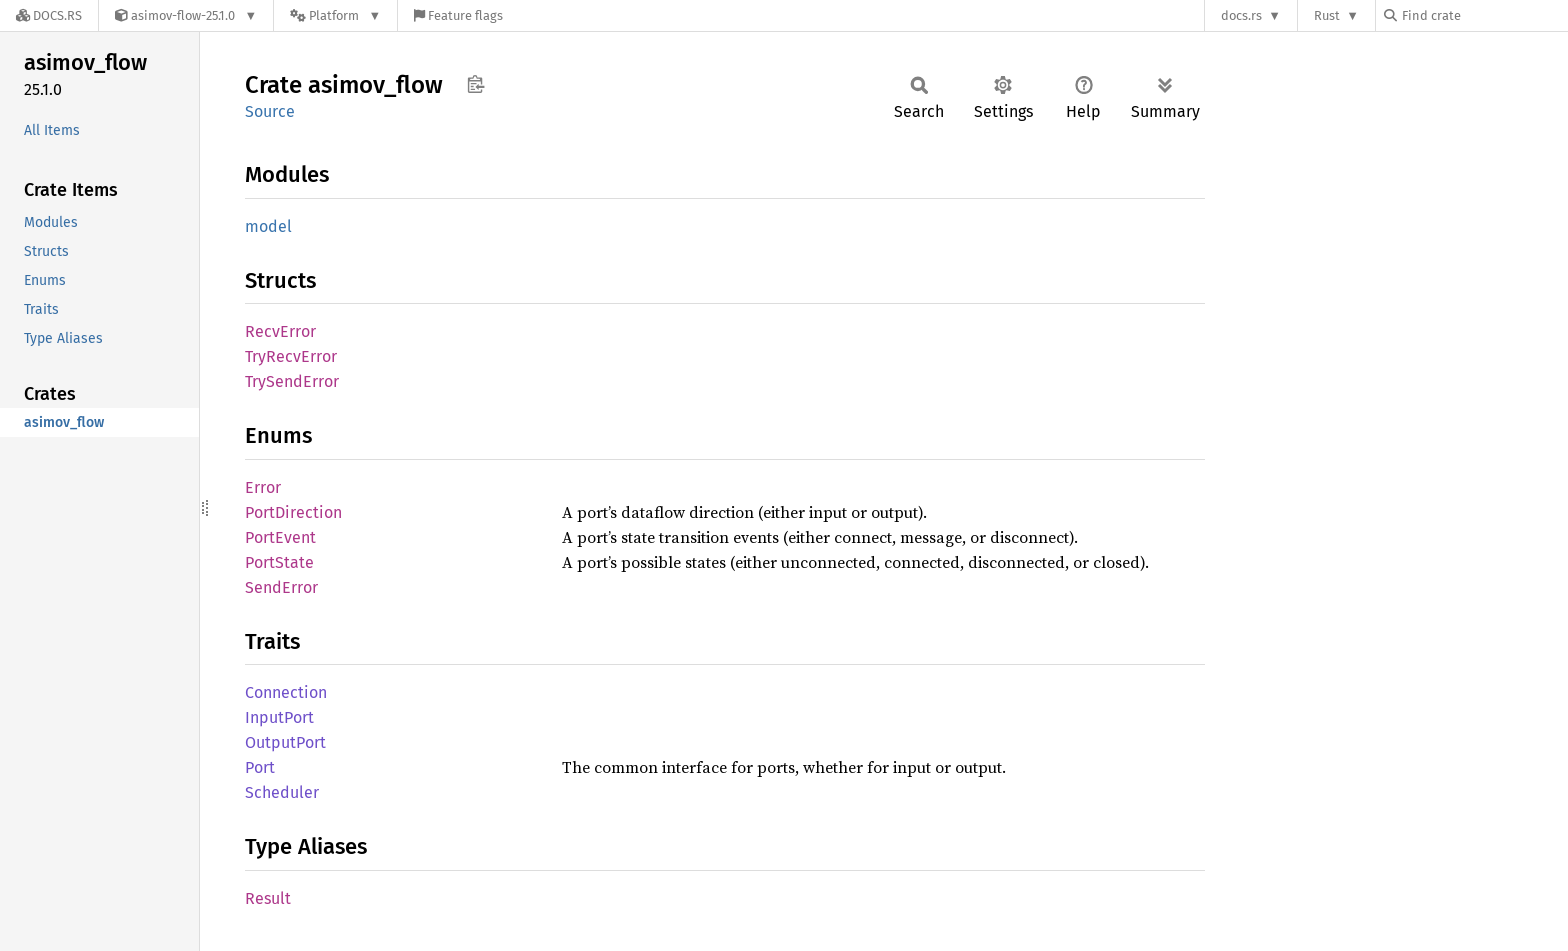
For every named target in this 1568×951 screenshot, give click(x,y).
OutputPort (285, 742)
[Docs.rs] (49, 15)
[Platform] (335, 15)
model (268, 226)
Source (270, 111)
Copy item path (475, 84)
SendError (281, 587)
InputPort (279, 717)
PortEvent (280, 537)
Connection (286, 692)
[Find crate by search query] (1484, 15)
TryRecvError (291, 356)
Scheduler (282, 792)
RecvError (280, 331)
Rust (1327, 15)
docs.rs (1241, 15)
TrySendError (292, 381)
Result (268, 898)
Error (263, 487)
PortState (279, 562)
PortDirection (293, 512)
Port (260, 767)
